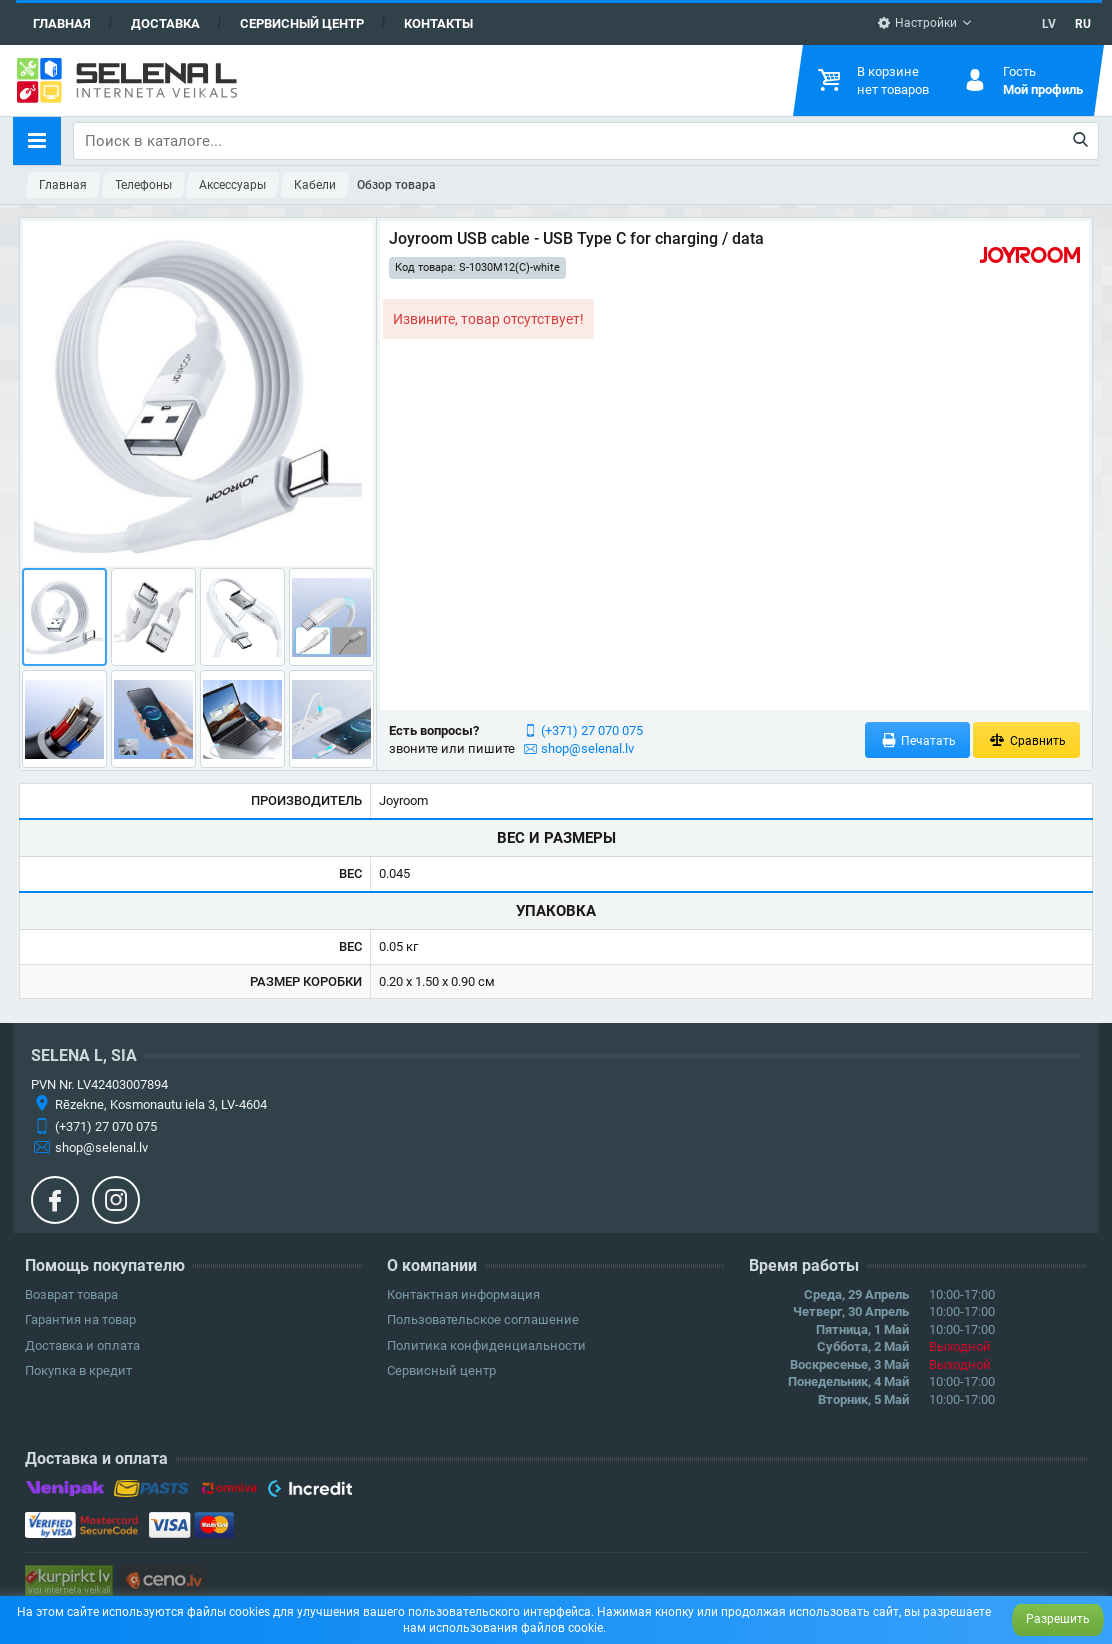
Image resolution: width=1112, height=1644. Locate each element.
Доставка (165, 23)
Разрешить (1058, 1619)
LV (1049, 24)
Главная (62, 23)
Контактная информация (463, 1294)
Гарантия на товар (80, 1319)
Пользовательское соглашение (483, 1319)
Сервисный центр (302, 23)
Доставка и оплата (82, 1345)
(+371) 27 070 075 (592, 730)
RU (1083, 24)
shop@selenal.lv (587, 748)
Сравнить (1026, 740)
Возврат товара (71, 1294)
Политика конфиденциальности (486, 1345)
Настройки (917, 23)
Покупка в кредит (78, 1370)
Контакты (438, 23)
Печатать (918, 740)
